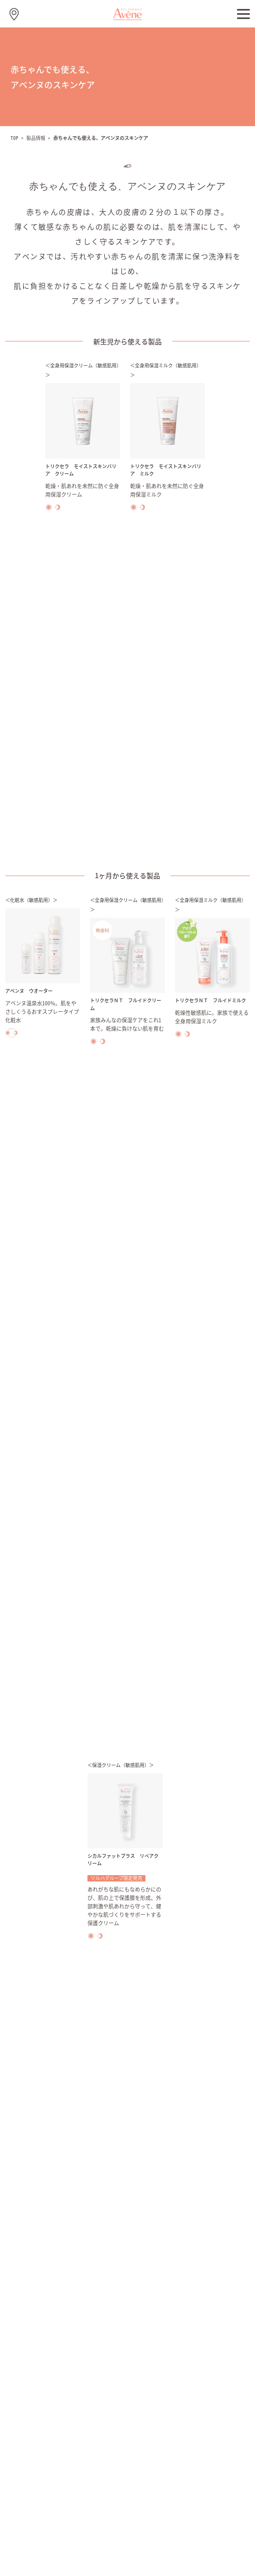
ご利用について (70, 2521)
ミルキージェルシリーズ (47, 2153)
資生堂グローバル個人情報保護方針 (127, 2534)
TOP (14, 138)
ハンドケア (29, 2190)
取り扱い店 (29, 2429)
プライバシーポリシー (175, 2521)
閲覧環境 (118, 2521)
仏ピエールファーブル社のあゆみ (60, 2337)
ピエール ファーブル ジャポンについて (69, 2318)
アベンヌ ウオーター (44, 2135)
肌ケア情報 (29, 2245)
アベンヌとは (32, 2300)
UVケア (22, 2226)
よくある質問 (32, 2392)
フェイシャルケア (38, 2171)
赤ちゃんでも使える (41, 2263)
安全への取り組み (38, 2355)
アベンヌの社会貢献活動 (48, 2374)
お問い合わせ (32, 2410)
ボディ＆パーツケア (41, 2208)
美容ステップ (32, 2282)
